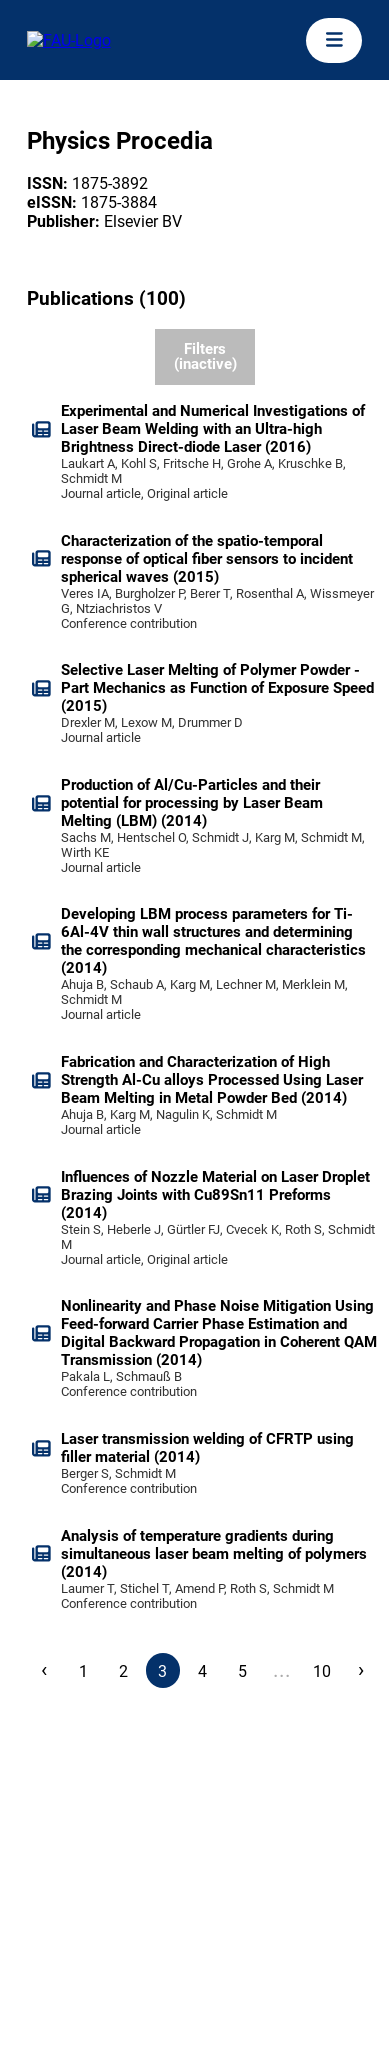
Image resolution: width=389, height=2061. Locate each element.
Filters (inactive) (205, 356)
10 (322, 1671)
